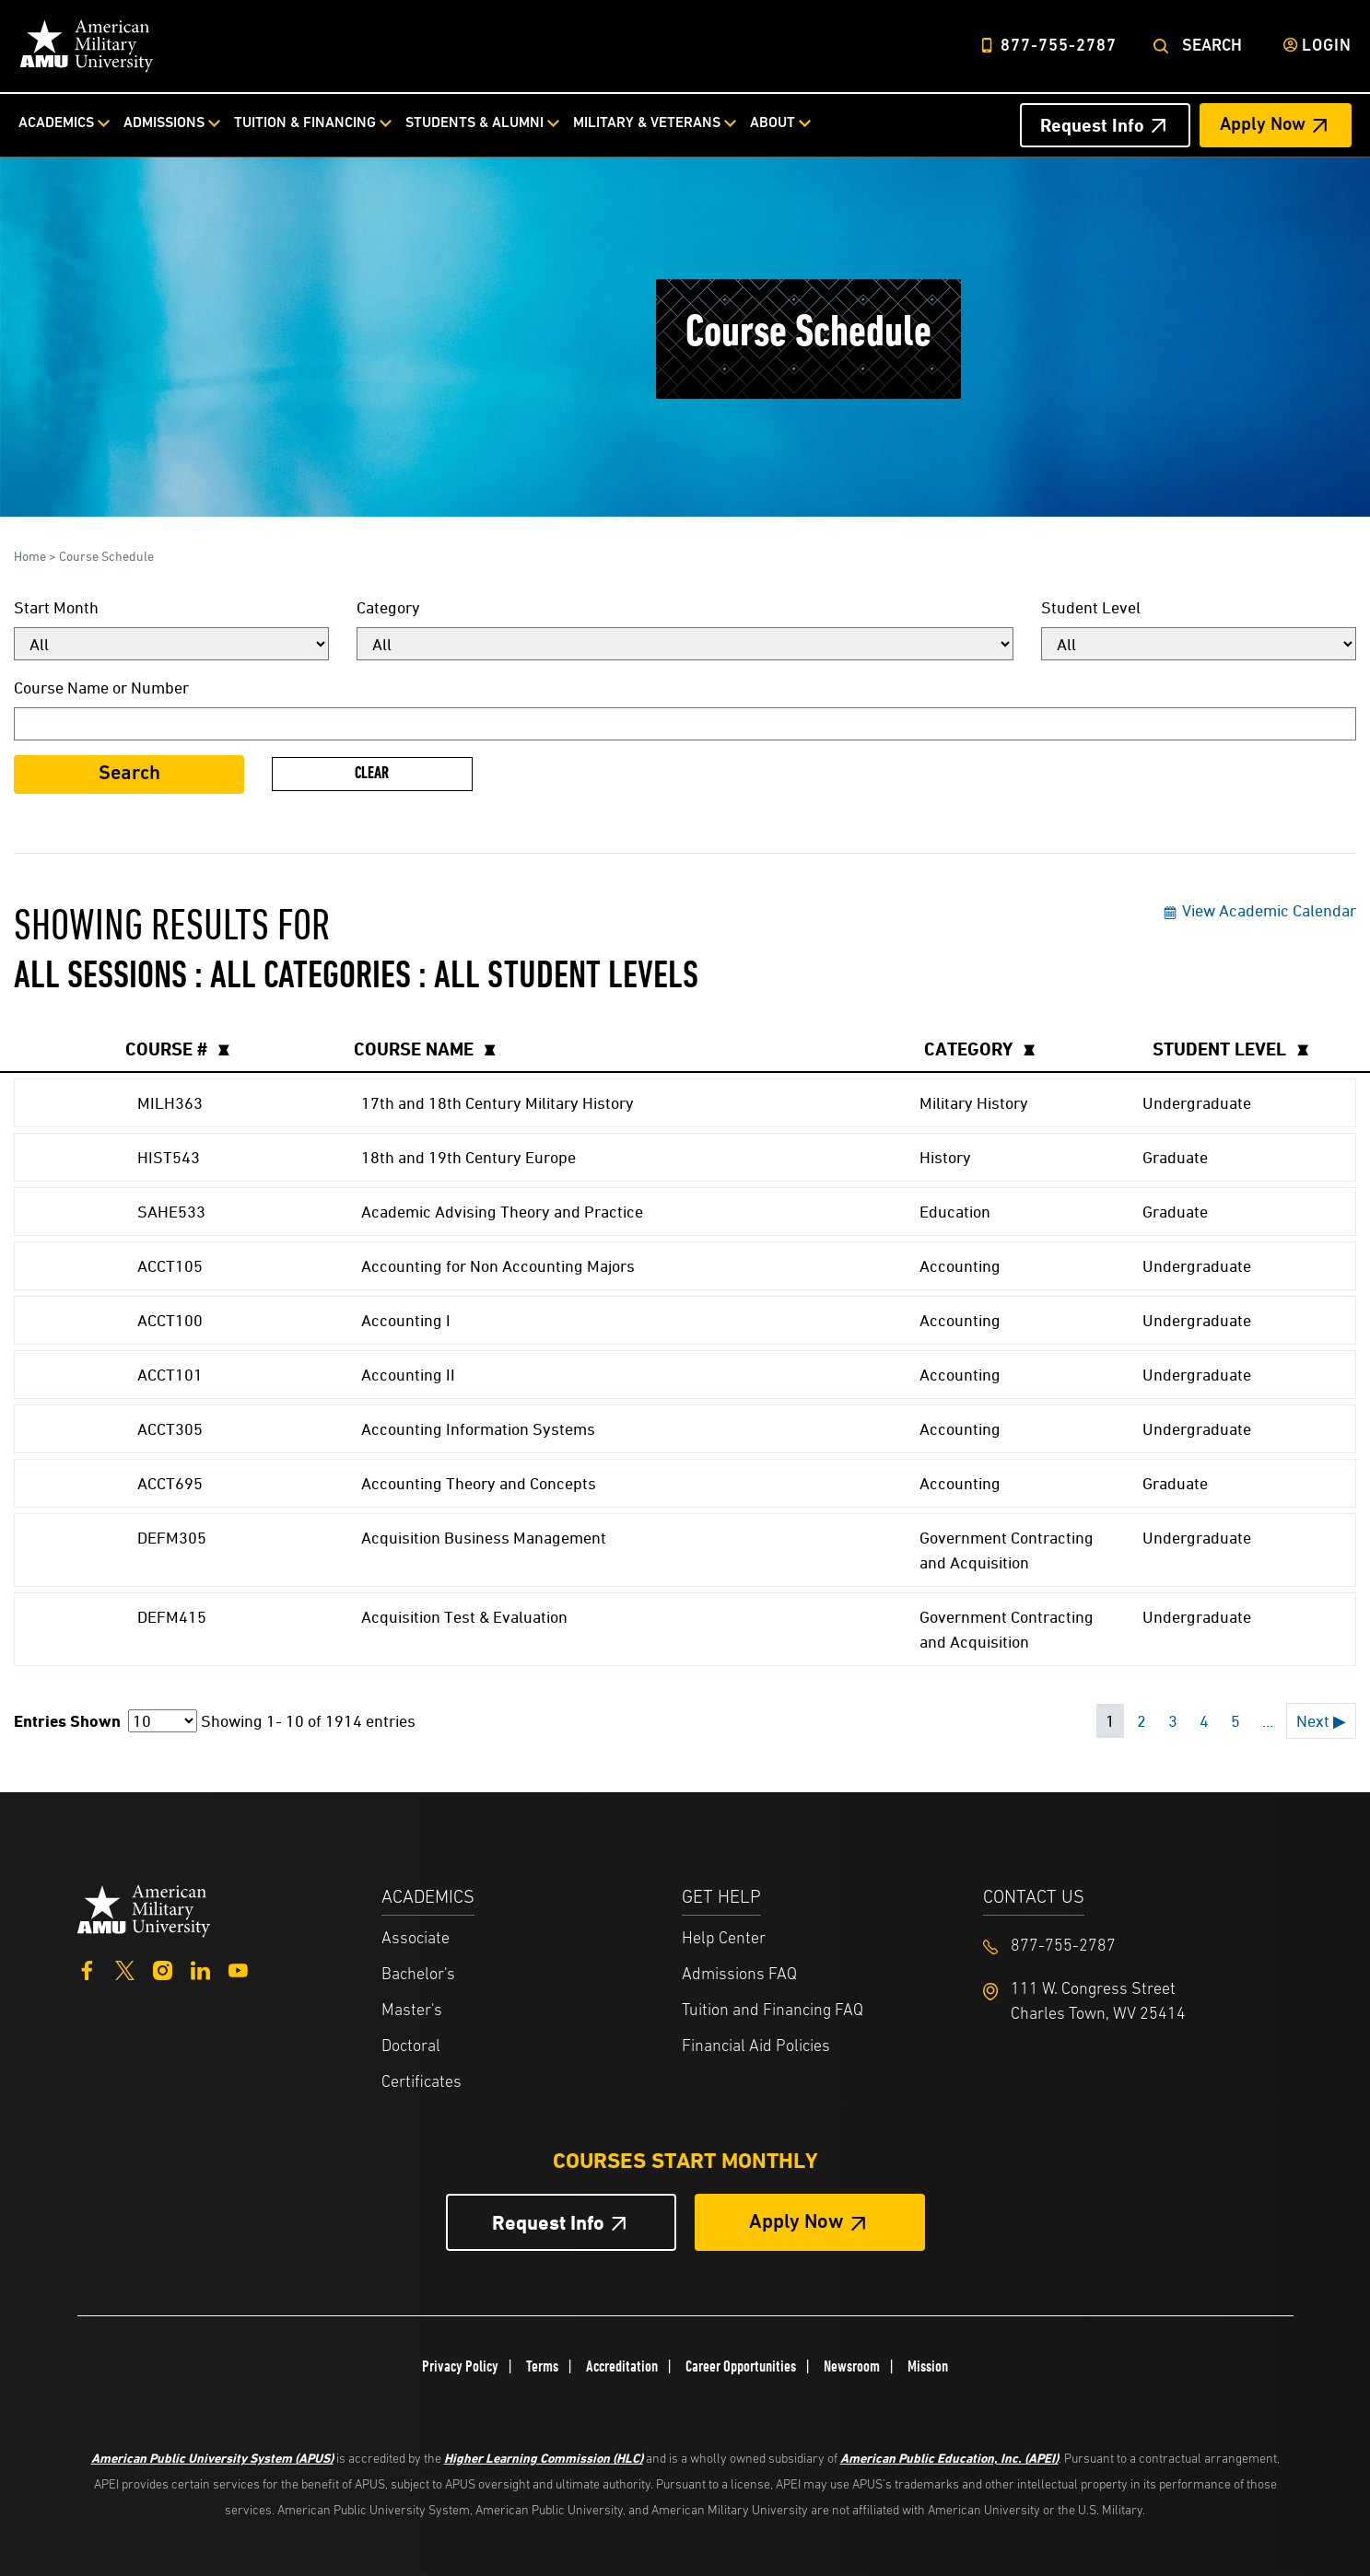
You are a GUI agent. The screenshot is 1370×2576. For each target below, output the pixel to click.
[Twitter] (125, 1968)
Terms (542, 2366)
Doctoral (410, 2047)
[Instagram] (162, 1968)
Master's (411, 2011)
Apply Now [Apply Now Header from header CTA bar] (1263, 125)
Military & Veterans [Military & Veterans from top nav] (646, 123)
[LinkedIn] (200, 1968)
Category (388, 607)
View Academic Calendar (1259, 910)
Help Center (724, 1939)
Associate (415, 1939)
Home (30, 556)
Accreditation (622, 2366)
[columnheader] (228, 1049)
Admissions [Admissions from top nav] (164, 123)
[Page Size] (162, 1720)
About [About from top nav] (772, 123)
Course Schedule (106, 556)
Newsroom (852, 2366)
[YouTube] (238, 1968)
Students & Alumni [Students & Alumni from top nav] (474, 123)
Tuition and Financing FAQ (772, 2011)
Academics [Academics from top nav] (56, 123)
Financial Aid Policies (756, 2047)
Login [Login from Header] (1327, 46)
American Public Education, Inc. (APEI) (949, 2457)
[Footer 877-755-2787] (1133, 1946)
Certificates (421, 2083)
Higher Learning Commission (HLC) (543, 2457)
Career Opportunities (740, 2366)
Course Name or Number (101, 687)
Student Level (1091, 607)
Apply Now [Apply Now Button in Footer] (796, 2222)
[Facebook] (87, 1968)
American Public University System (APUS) (212, 2457)
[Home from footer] (144, 1908)
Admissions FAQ (739, 1975)
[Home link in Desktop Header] (86, 46)
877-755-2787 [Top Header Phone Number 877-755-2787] (1059, 46)
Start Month (56, 607)
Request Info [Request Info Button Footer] (548, 2222)
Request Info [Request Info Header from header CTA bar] (1092, 125)
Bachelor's (418, 1975)
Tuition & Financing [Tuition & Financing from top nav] (305, 123)
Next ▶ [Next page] (1321, 1721)
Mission (927, 2366)
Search (1212, 46)
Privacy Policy (460, 2366)
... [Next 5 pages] (1267, 1721)
